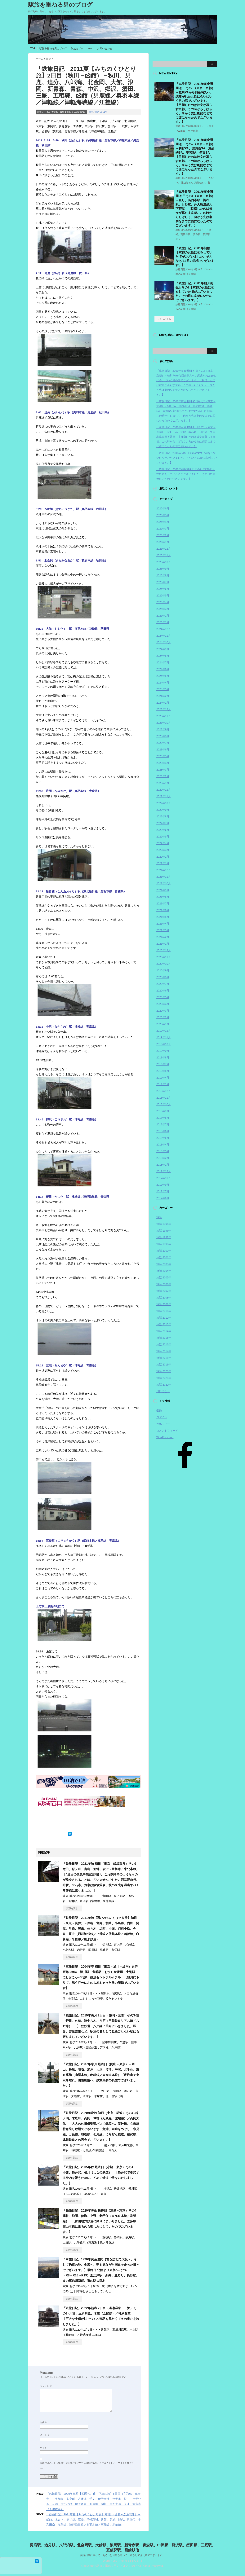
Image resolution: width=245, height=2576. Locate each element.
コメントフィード (167, 1430)
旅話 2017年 (163, 1351)
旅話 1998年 (163, 1244)
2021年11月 (163, 876)
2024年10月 (163, 642)
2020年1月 (162, 1024)
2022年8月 (162, 816)
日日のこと (163, 1391)
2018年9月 (162, 1111)
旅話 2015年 (163, 1337)
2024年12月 (163, 629)
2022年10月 (163, 803)
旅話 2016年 (163, 1344)
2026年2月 (162, 535)
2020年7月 (162, 983)
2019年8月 (162, 1057)
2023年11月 (163, 716)
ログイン (161, 1417)
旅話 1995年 (163, 1223)
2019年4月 (162, 1077)
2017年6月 (162, 1198)
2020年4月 (162, 1003)
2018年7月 (162, 1124)
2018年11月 (163, 1097)
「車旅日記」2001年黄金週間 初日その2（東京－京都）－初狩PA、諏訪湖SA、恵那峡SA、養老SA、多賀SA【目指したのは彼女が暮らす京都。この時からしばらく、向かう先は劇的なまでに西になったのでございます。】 (195, 156)
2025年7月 (162, 582)
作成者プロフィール (82, 48)
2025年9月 (162, 568)
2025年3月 (162, 608)
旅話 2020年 (163, 1371)
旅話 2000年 (163, 1250)
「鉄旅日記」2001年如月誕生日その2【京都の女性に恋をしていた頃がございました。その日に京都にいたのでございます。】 (195, 292)
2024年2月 (162, 695)
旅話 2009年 (163, 1304)
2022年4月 (162, 843)
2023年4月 (162, 762)
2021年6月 (162, 910)
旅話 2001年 (163, 1257)
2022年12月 (163, 789)
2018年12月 (163, 1090)
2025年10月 (163, 562)
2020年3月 (162, 1010)
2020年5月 (162, 997)
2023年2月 (162, 776)
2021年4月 (162, 923)
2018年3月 (162, 1151)
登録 (159, 1410)
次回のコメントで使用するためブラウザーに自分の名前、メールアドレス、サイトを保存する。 (87, 2465)
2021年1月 (162, 943)
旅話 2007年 (163, 1290)
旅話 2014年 (163, 1331)
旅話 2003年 (163, 1264)
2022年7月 (162, 823)
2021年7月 (162, 903)
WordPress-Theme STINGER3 (122, 2560)
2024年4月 (162, 682)
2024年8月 (162, 655)
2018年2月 (162, 1157)
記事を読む (72, 1908)
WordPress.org (165, 1437)
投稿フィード (164, 1423)
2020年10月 (163, 963)
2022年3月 (162, 849)
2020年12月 (163, 950)
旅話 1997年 (163, 1237)
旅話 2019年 (163, 1364)
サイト (43, 2447)
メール (45, 2435)
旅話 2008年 (163, 1297)
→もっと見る (164, 319)
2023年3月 (162, 769)
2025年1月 (162, 622)
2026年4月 (162, 521)
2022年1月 (162, 863)
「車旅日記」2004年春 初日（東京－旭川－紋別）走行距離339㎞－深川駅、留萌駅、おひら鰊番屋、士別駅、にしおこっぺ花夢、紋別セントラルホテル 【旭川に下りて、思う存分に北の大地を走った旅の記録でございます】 (101, 1977)
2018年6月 (162, 1131)
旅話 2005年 (163, 1277)
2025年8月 (162, 575)
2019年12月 (163, 1030)
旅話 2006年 (163, 1284)
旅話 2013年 (163, 1324)
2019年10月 (163, 1044)
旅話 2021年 (163, 1377)
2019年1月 (162, 1084)
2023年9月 (162, 729)
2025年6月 (162, 588)
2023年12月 (163, 709)
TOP (32, 48)
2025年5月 (162, 595)
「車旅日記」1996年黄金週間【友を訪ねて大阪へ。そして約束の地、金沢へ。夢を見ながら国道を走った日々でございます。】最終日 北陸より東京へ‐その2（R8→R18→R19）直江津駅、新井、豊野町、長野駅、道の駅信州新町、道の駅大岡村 (101, 2270)
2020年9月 (162, 970)
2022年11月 (163, 796)
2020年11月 (163, 957)
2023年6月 (162, 749)
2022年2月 (162, 856)
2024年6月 (162, 669)
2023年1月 (162, 783)
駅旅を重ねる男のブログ (60, 5)
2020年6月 (162, 990)
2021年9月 (162, 890)
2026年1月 (162, 541)
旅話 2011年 (101, 112)
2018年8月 (162, 1117)
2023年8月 (162, 736)
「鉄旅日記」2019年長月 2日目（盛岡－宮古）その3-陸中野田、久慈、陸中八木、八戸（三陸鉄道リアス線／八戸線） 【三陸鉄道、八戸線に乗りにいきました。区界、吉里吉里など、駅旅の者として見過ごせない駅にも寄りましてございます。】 (101, 2026)
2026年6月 (162, 508)
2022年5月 (162, 836)
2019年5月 (162, 1070)
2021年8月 (162, 896)
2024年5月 (162, 675)
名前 (43, 2422)
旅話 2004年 (163, 1270)
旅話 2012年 (163, 1317)
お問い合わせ (104, 48)
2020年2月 (162, 1017)
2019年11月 (163, 1037)
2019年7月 (162, 1064)
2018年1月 (162, 1164)
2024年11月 (163, 635)
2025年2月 (162, 615)
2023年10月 (163, 722)
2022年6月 (162, 829)
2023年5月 (162, 756)
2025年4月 (162, 602)
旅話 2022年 (163, 1384)
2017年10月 (163, 1178)
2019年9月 (162, 1050)
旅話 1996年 (163, 1230)
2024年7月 (162, 662)
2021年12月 (163, 870)
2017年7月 (162, 1191)
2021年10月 (163, 883)
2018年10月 (163, 1104)
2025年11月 (163, 555)
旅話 (91, 112)
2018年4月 (162, 1144)
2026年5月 (162, 515)
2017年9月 (162, 1184)
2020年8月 (162, 977)
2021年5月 (162, 916)
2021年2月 (162, 937)
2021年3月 (162, 930)
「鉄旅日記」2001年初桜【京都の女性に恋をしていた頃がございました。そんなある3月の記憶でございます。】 (195, 257)
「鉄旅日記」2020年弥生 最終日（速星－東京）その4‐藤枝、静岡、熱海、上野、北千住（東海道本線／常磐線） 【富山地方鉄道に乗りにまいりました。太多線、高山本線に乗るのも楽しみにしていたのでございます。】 (101, 2221)
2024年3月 (162, 689)
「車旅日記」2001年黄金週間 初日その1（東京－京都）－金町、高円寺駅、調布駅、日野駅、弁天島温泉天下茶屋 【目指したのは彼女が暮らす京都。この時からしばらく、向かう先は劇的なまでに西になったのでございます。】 (195, 208)
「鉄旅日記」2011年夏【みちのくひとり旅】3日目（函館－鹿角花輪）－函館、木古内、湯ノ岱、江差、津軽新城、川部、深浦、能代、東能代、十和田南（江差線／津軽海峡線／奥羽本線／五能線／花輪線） (93, 2519)
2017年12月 (163, 1171)
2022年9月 (162, 809)
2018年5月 (162, 1137)
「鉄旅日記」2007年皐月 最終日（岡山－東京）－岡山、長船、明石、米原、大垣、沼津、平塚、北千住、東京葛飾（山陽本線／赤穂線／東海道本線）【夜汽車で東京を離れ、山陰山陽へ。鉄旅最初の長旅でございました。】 (101, 2075)
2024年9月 (162, 649)
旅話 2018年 (163, 1357)
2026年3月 (162, 528)
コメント (46, 2386)
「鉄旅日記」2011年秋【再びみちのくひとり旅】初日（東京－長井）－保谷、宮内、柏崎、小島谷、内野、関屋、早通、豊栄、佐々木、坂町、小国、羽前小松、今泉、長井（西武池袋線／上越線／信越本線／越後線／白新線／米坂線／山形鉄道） (101, 1928)
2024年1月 (162, 702)
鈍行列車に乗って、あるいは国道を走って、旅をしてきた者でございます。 (122, 2555)
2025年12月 (163, 548)
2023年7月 (162, 742)
